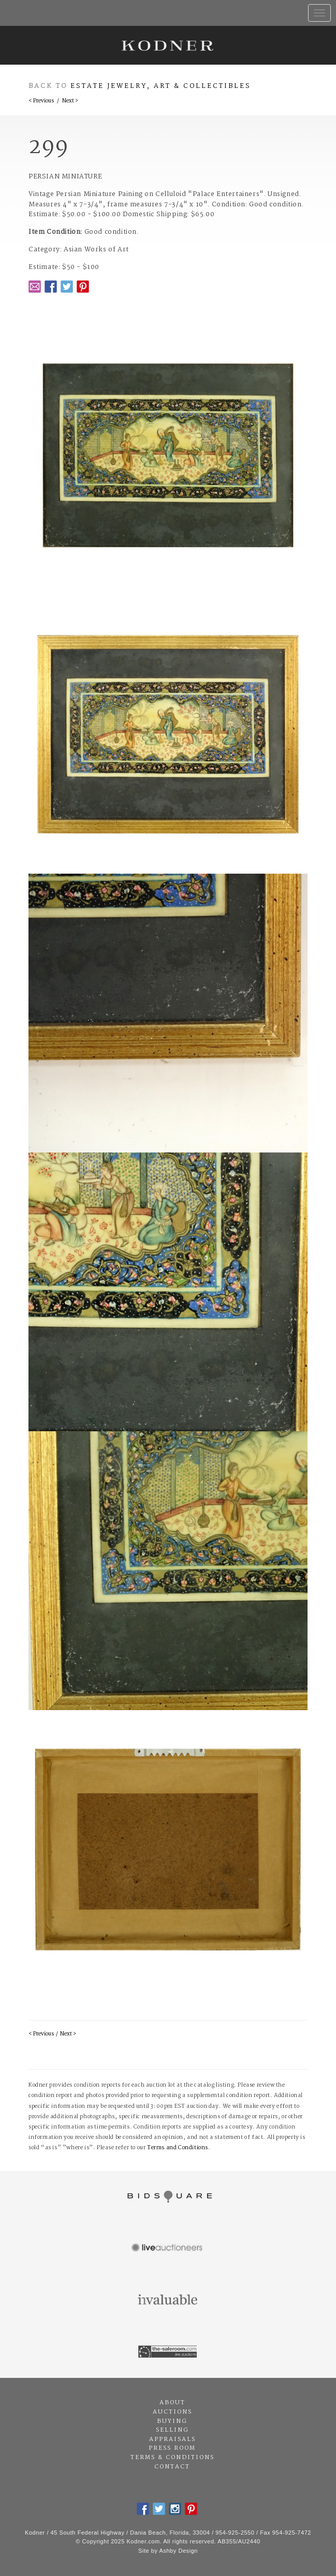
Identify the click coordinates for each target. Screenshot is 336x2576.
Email (34, 286)
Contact (172, 2467)
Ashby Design (178, 2551)
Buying (172, 2421)
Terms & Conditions (172, 2457)
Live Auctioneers (168, 2248)
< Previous (41, 101)
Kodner (168, 45)
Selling (172, 2430)
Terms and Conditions (177, 2148)
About (172, 2402)
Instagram (175, 2509)
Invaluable (168, 2300)
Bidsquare (168, 2197)
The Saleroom (168, 2352)
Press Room (172, 2448)
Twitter (67, 286)
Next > (70, 101)
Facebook (51, 286)
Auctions (172, 2412)
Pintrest (83, 286)
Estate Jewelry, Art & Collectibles (160, 86)
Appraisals (172, 2439)
